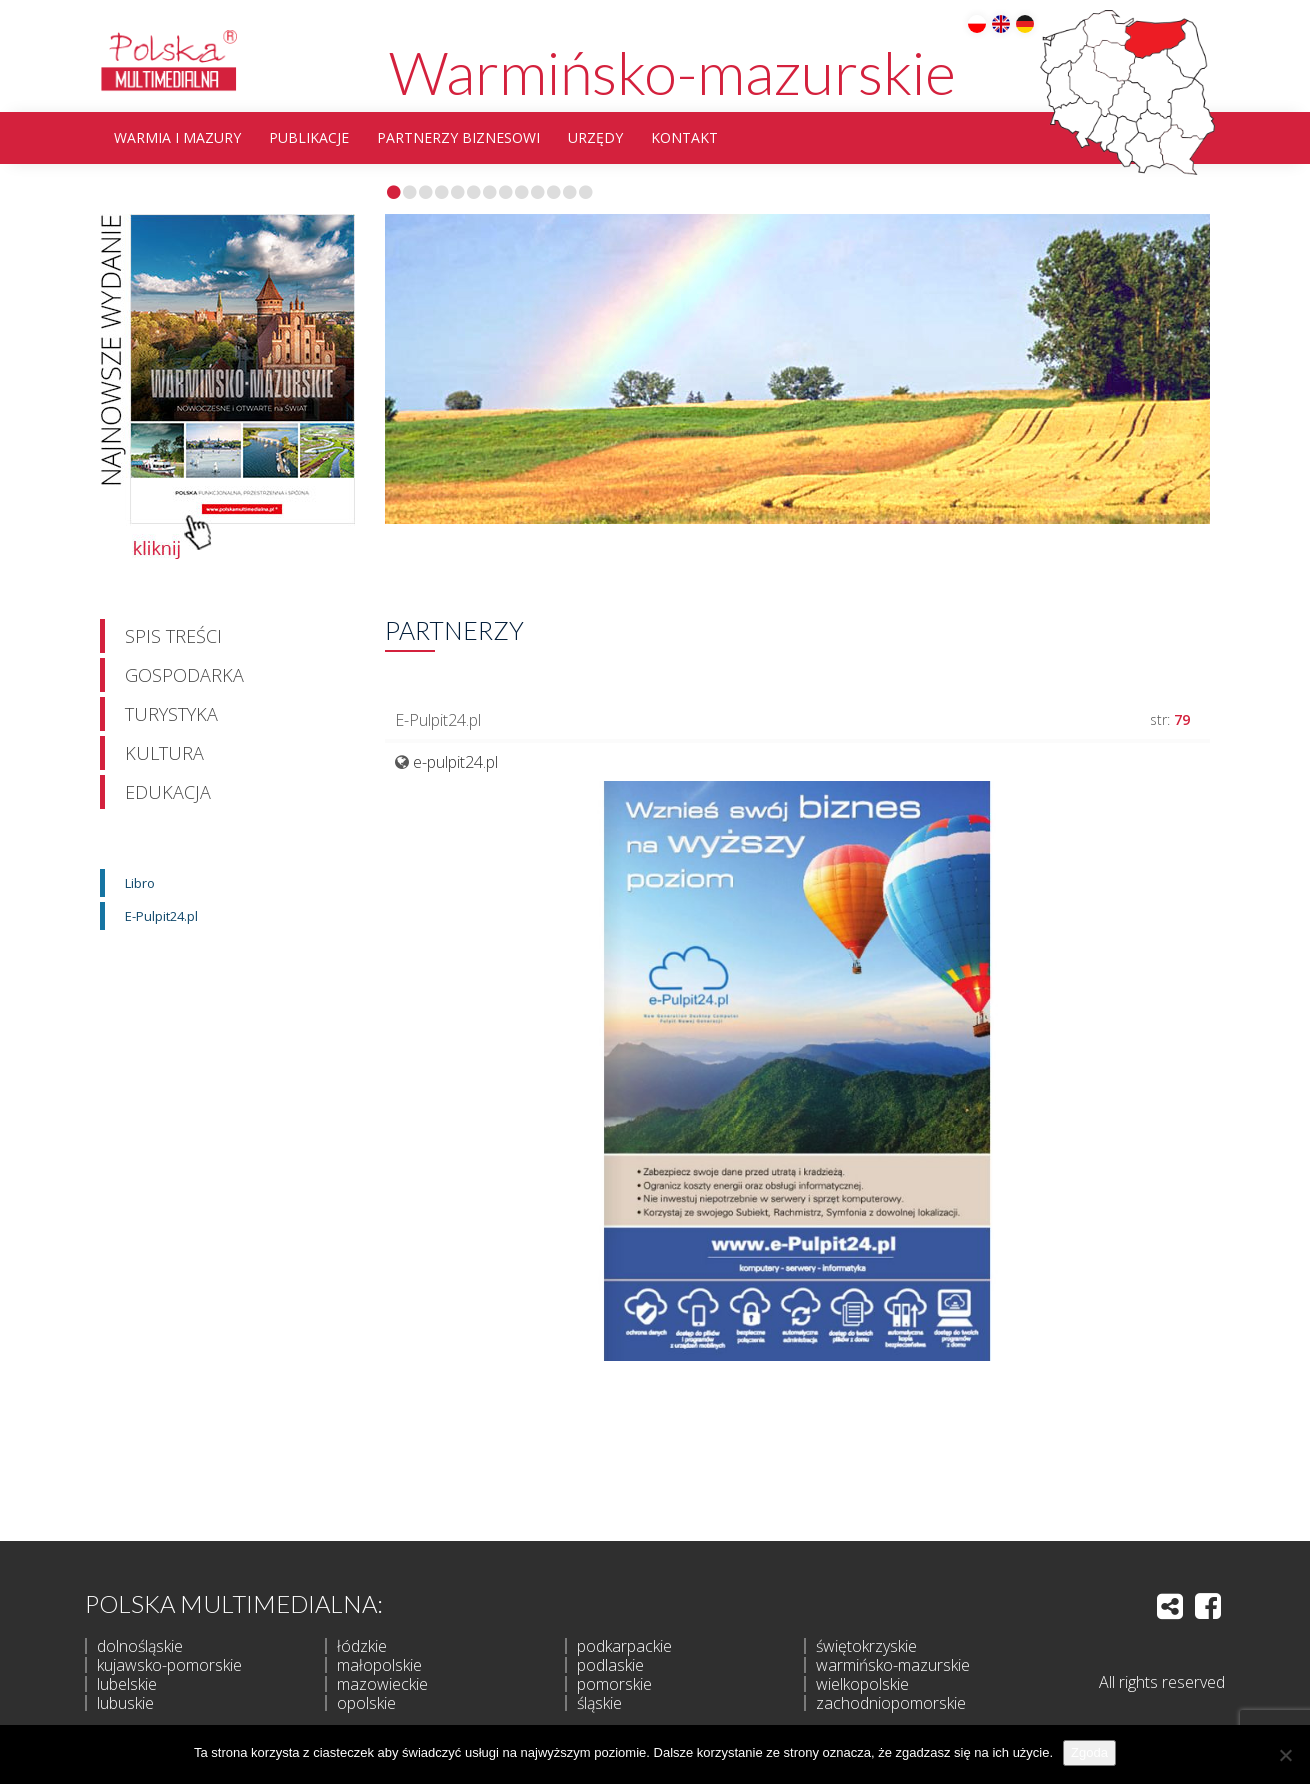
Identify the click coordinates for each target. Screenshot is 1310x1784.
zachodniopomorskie (891, 1703)
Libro (140, 883)
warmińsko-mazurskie (893, 1665)
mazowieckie (382, 1684)
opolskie (366, 1703)
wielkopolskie (862, 1684)
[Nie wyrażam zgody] (1285, 1755)
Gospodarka (184, 675)
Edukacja (168, 792)
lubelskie (127, 1684)
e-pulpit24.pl (455, 762)
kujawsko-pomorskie (169, 1665)
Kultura (164, 753)
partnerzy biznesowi (458, 137)
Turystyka (171, 714)
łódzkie (362, 1646)
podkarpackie (624, 1646)
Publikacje (309, 137)
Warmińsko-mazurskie (672, 72)
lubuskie (125, 1703)
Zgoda (1089, 1752)
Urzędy (595, 137)
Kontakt (684, 137)
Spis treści (173, 636)
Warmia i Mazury (177, 137)
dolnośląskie (140, 1646)
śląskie (599, 1703)
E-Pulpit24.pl (161, 916)
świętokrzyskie (866, 1646)
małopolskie (379, 1665)
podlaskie (610, 1665)
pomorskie (614, 1684)
